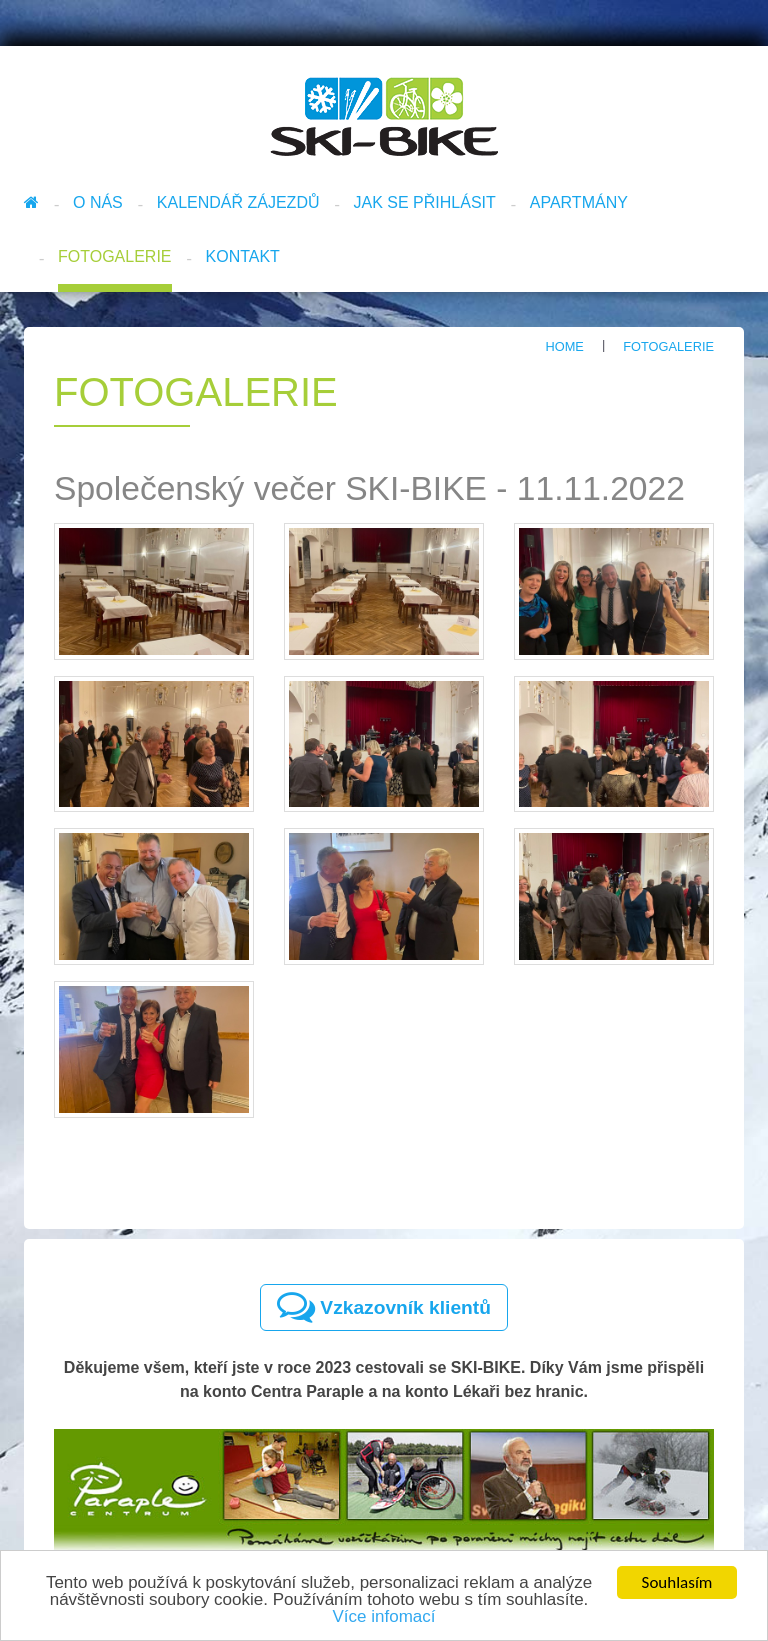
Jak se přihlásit (425, 202)
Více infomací (384, 1617)
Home (564, 346)
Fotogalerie (115, 256)
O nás (98, 202)
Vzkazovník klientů (384, 1307)
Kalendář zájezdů (238, 202)
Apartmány (579, 202)
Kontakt (243, 256)
